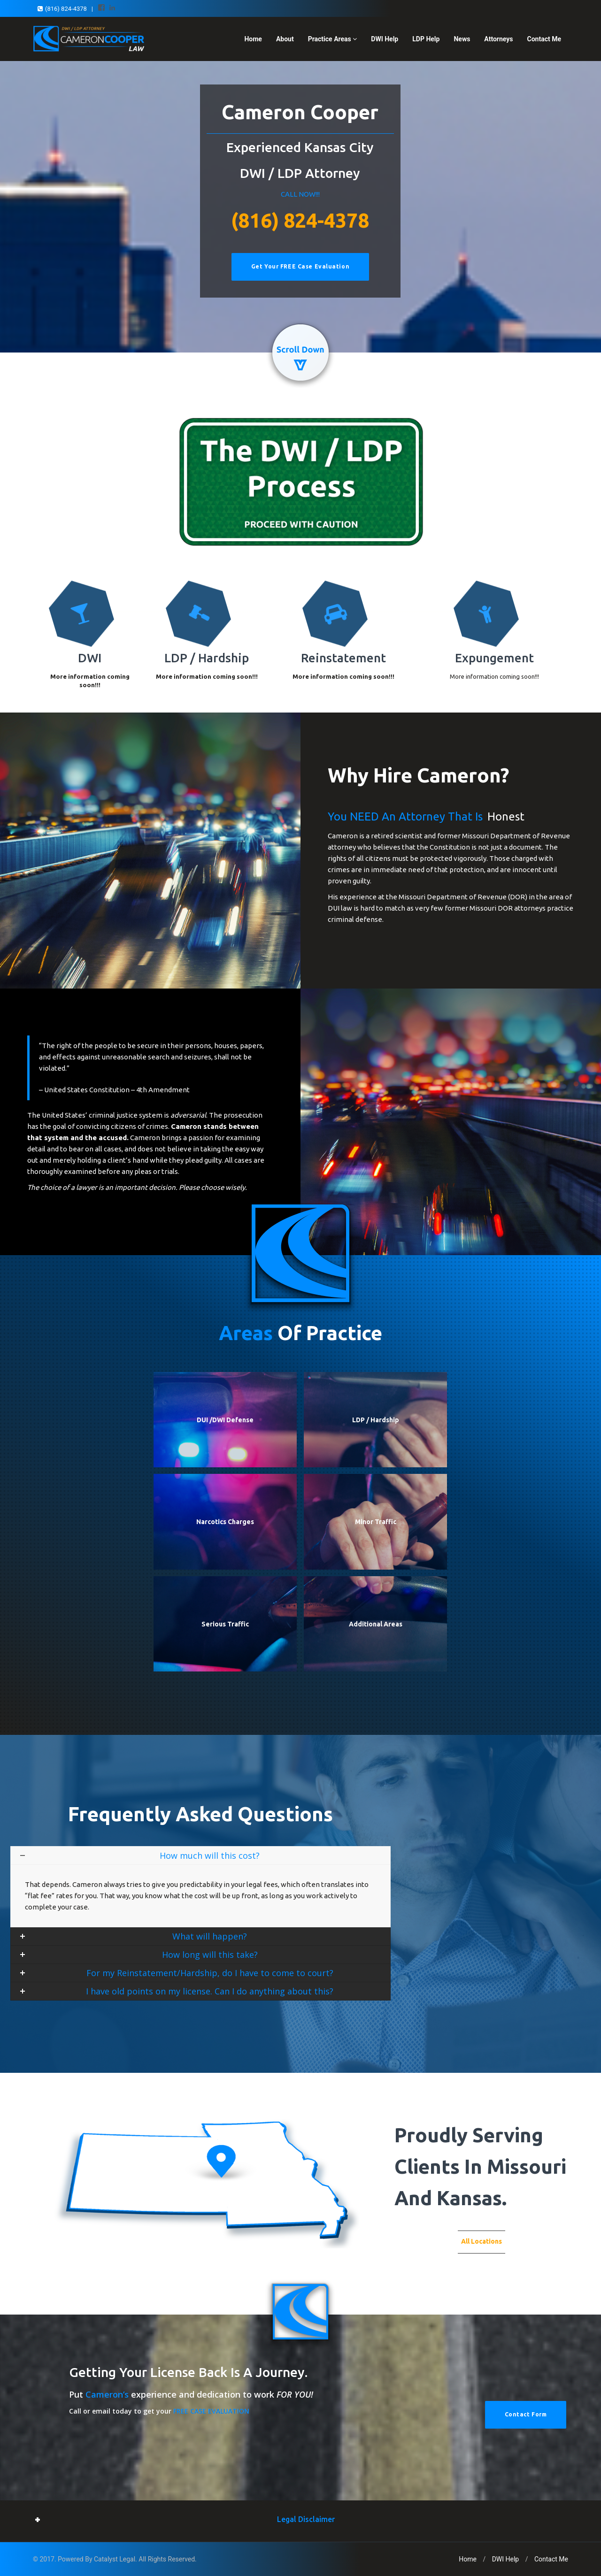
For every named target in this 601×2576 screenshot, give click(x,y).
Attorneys (498, 39)
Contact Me (544, 39)
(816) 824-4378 (300, 220)
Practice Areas (332, 39)
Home (253, 39)
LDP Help (425, 39)
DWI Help (384, 39)
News (462, 39)
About (285, 39)
